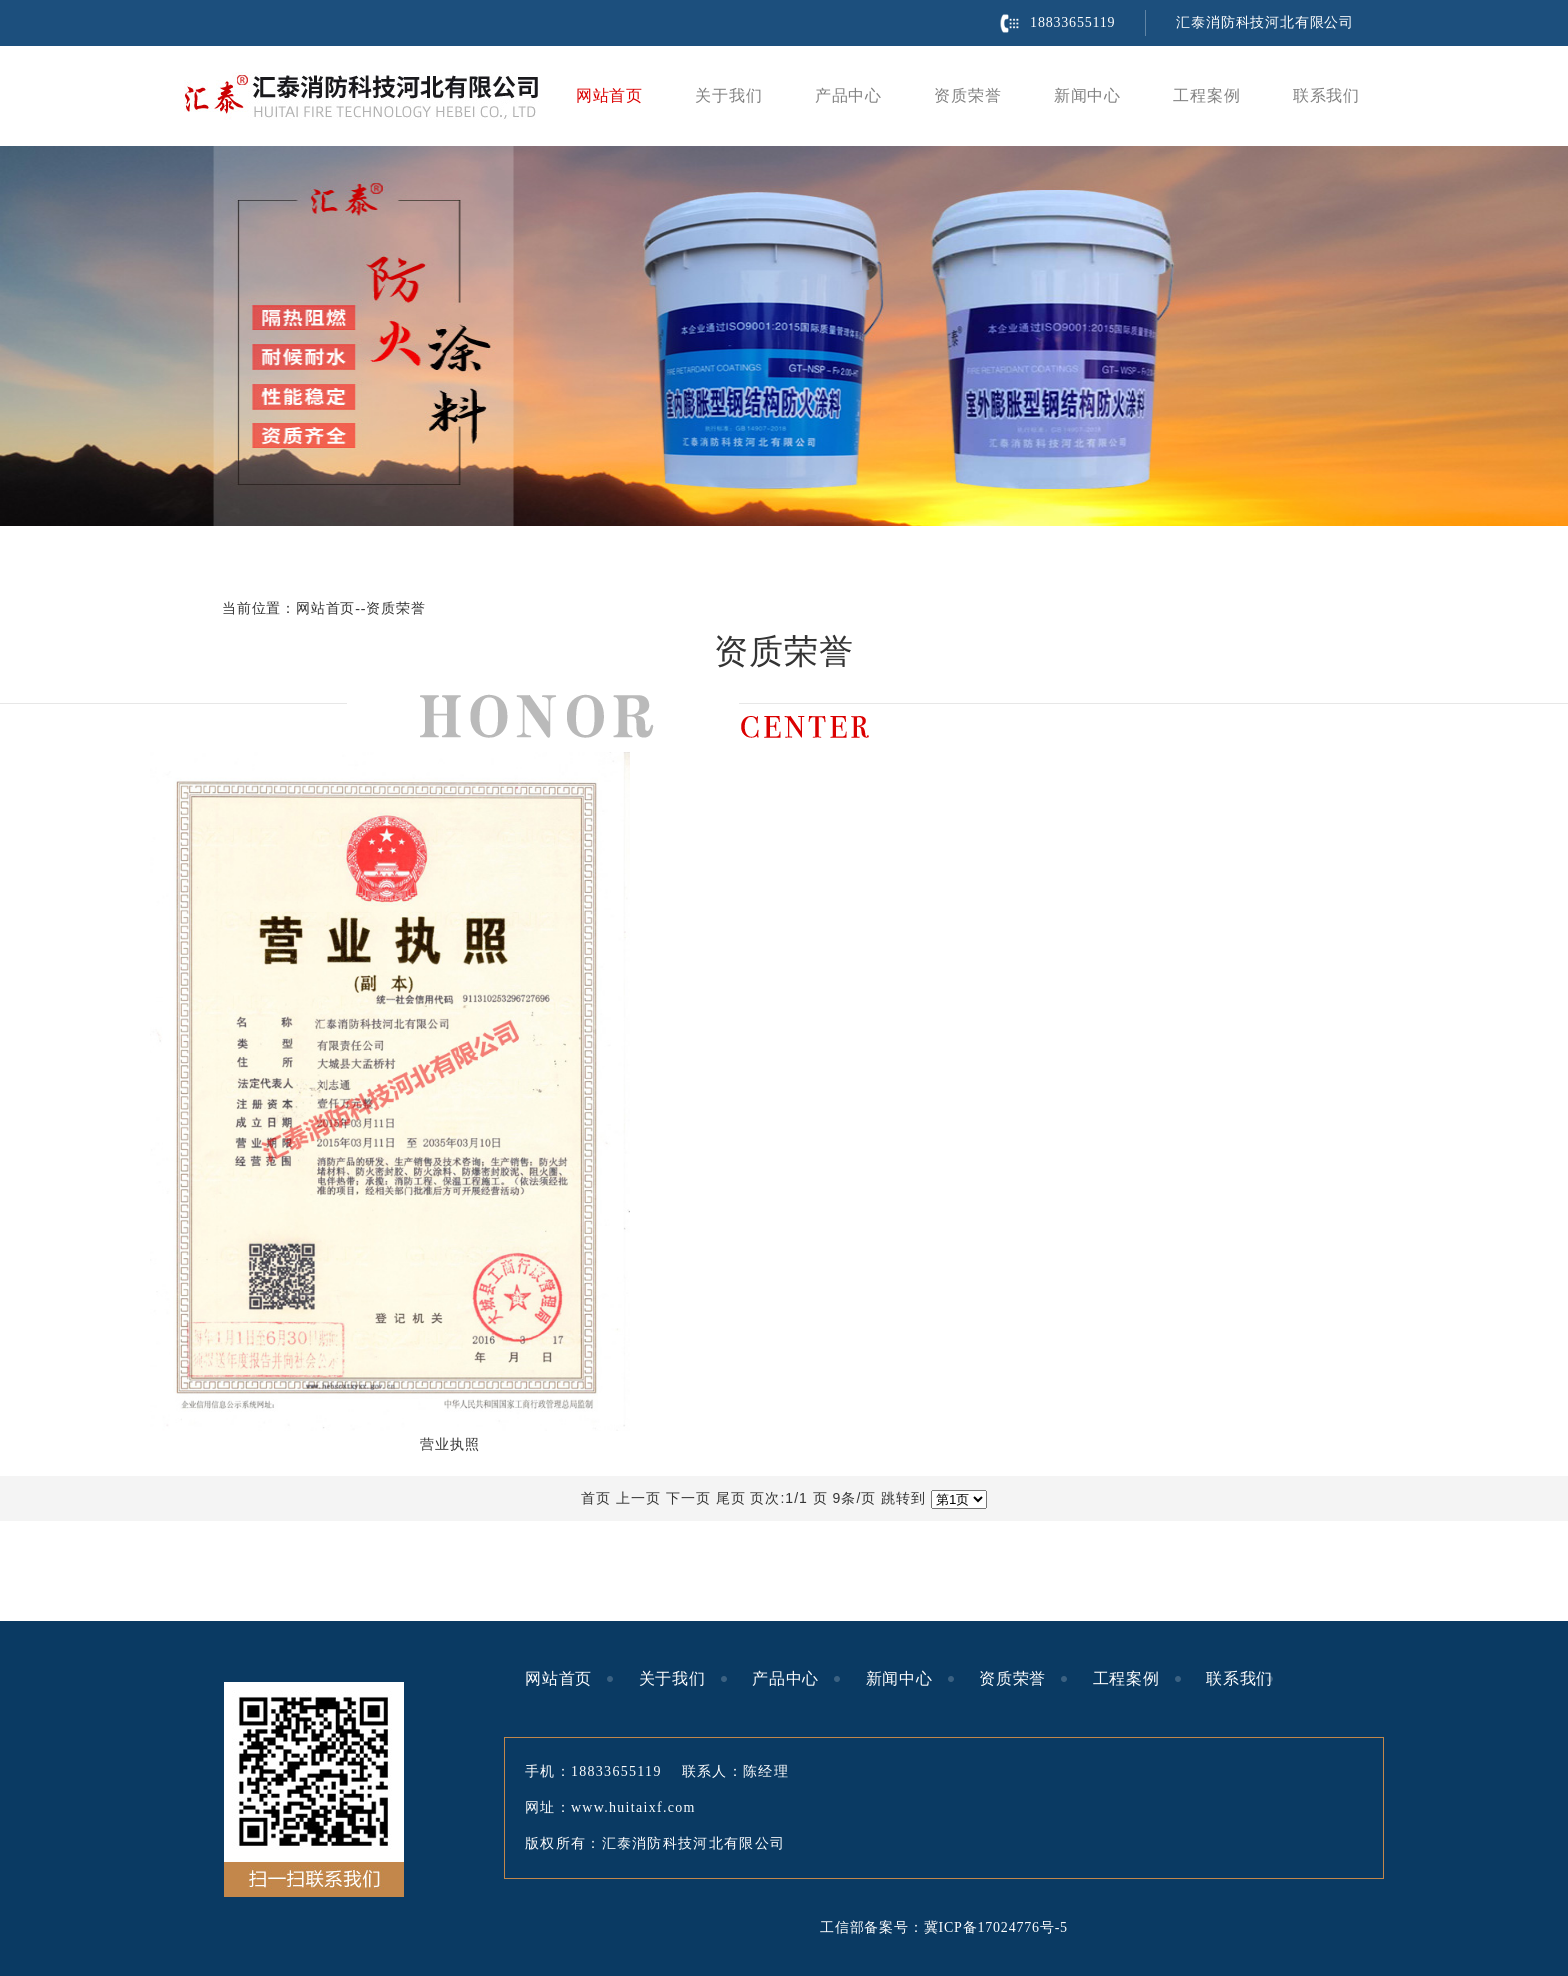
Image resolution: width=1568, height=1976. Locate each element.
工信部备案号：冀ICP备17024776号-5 (944, 1927)
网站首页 (609, 95)
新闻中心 (1087, 95)
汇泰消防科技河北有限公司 (1265, 22)
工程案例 (1206, 95)
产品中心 (848, 95)
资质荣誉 (967, 95)
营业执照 (449, 1444)
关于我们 (728, 95)
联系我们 (1326, 95)
